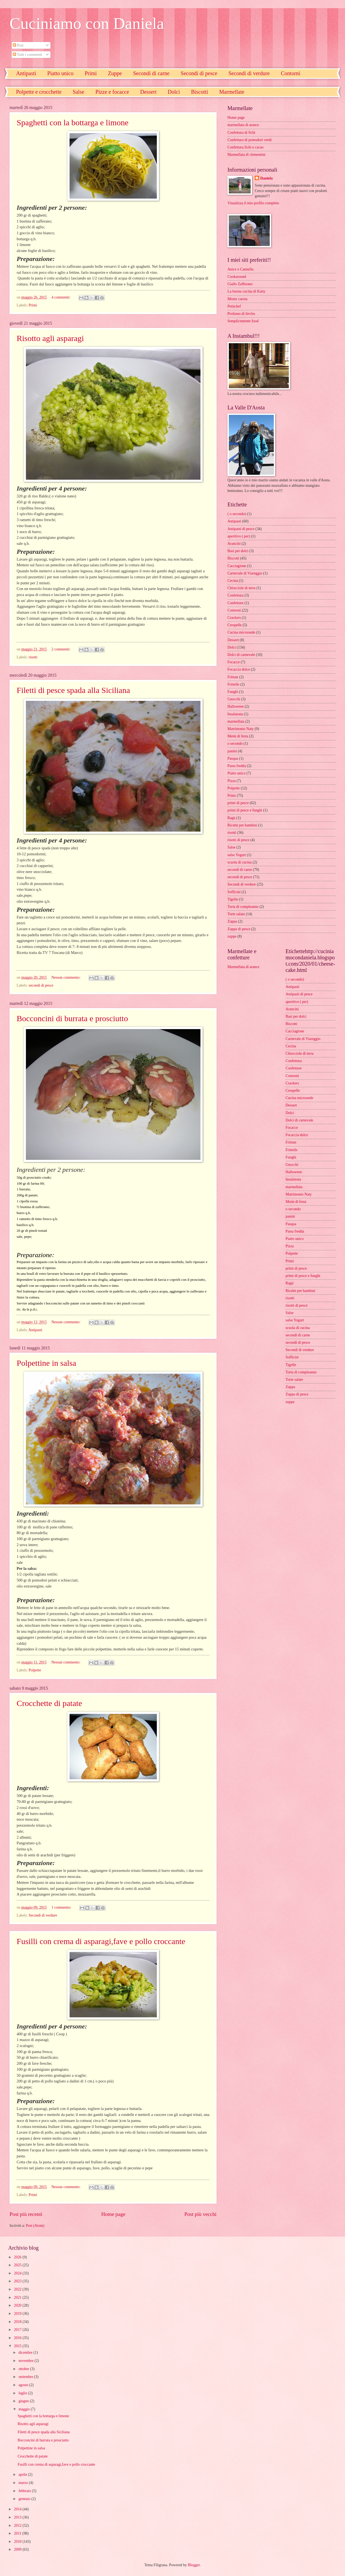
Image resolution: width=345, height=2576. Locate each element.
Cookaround (236, 277)
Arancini (234, 544)
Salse (78, 92)
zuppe (231, 936)
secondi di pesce (41, 985)
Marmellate (231, 92)
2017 (18, 2330)
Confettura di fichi (241, 132)
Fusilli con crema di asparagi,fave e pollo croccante (101, 1941)
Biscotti (199, 92)
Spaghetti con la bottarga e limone (72, 122)
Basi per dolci (237, 551)
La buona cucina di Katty (246, 291)
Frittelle (233, 684)
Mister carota (237, 299)
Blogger (194, 2565)
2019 (18, 2314)
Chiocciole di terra (241, 588)
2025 (18, 2265)
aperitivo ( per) (238, 536)
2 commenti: (61, 649)
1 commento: (62, 1907)
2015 (18, 2346)
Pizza (231, 781)
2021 (18, 2297)
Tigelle (232, 899)
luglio (23, 2393)
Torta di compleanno (243, 907)
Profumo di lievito (241, 314)
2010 (18, 2541)
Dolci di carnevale (241, 655)
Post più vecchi (200, 2214)
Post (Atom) (35, 2226)
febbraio (25, 2491)
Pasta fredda (236, 766)
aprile (23, 2474)
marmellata (235, 721)
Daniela (266, 178)
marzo (24, 2483)
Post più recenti (26, 2214)
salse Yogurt (236, 855)
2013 (18, 2517)
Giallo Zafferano (240, 284)
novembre (27, 2361)
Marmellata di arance (243, 967)
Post (18, 45)
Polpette (35, 1670)
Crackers (234, 618)
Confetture (235, 603)
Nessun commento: (67, 977)
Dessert (148, 92)
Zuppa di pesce (238, 929)
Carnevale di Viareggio (244, 573)
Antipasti (26, 73)
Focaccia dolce (238, 669)
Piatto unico (60, 73)
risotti (33, 657)
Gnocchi (233, 699)
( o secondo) (236, 514)
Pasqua (232, 758)
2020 (18, 2305)
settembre (26, 2377)
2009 (18, 2549)
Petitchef (234, 306)
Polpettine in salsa (46, 1362)
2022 (18, 2289)
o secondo (235, 743)
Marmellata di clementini (246, 155)
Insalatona (235, 714)
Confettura (235, 595)
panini (232, 751)
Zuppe (115, 73)
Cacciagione (236, 566)
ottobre (24, 2369)
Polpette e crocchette (39, 92)
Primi (91, 73)
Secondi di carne (151, 73)
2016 (18, 2338)
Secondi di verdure (249, 73)
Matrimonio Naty (240, 729)
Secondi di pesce (199, 73)
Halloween (235, 706)
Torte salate (236, 914)
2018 (18, 2322)
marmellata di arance (243, 125)
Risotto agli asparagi (50, 338)
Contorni (234, 610)
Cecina (232, 581)
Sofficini (234, 892)
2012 (18, 2525)
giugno (24, 2401)
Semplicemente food (243, 321)
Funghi (232, 692)
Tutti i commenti (27, 55)
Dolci (174, 92)
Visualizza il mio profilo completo (253, 203)
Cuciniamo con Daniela (87, 23)
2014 (18, 2509)
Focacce (233, 662)
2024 (18, 2273)
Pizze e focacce (112, 92)
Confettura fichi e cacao (245, 147)
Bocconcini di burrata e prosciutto (72, 1018)
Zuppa (232, 921)
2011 (18, 2533)
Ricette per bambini (242, 825)
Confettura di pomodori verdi (249, 140)
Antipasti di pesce (240, 529)
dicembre (26, 2352)
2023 (18, 2281)
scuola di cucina (239, 862)
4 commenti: (61, 297)
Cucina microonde (241, 632)
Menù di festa (237, 736)
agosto (24, 2385)
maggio (25, 2409)
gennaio (25, 2499)
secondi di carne (239, 870)
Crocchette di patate (49, 1703)
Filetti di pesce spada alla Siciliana (73, 690)
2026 (18, 2257)
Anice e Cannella (240, 269)
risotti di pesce (238, 840)
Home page (113, 2214)
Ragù (231, 818)
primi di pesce (238, 803)
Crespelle (234, 625)
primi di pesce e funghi (244, 810)
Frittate (232, 677)
